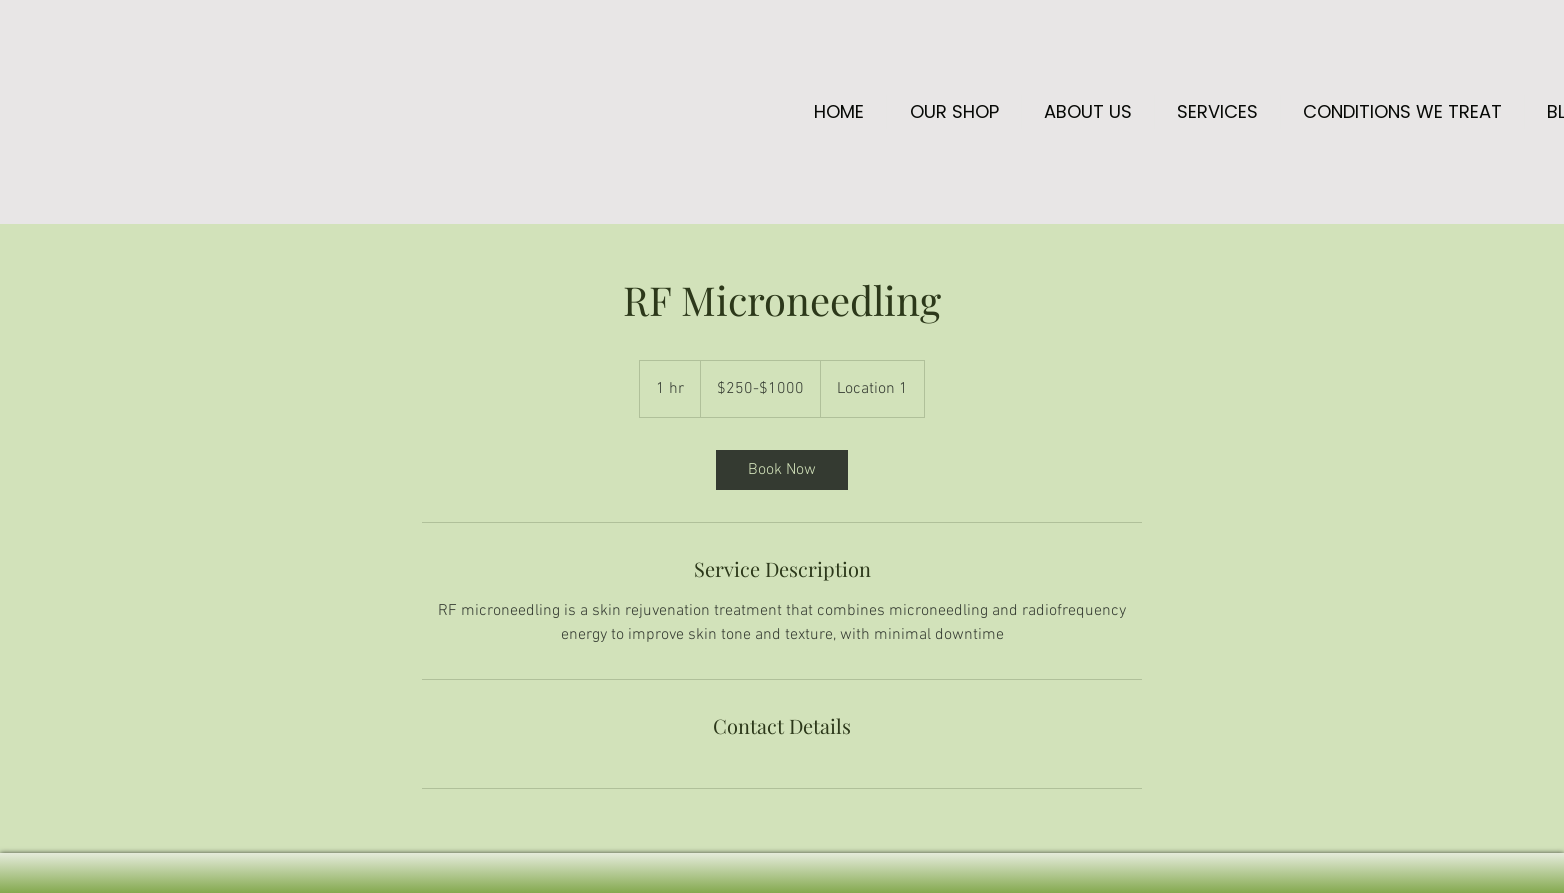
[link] (782, 470)
